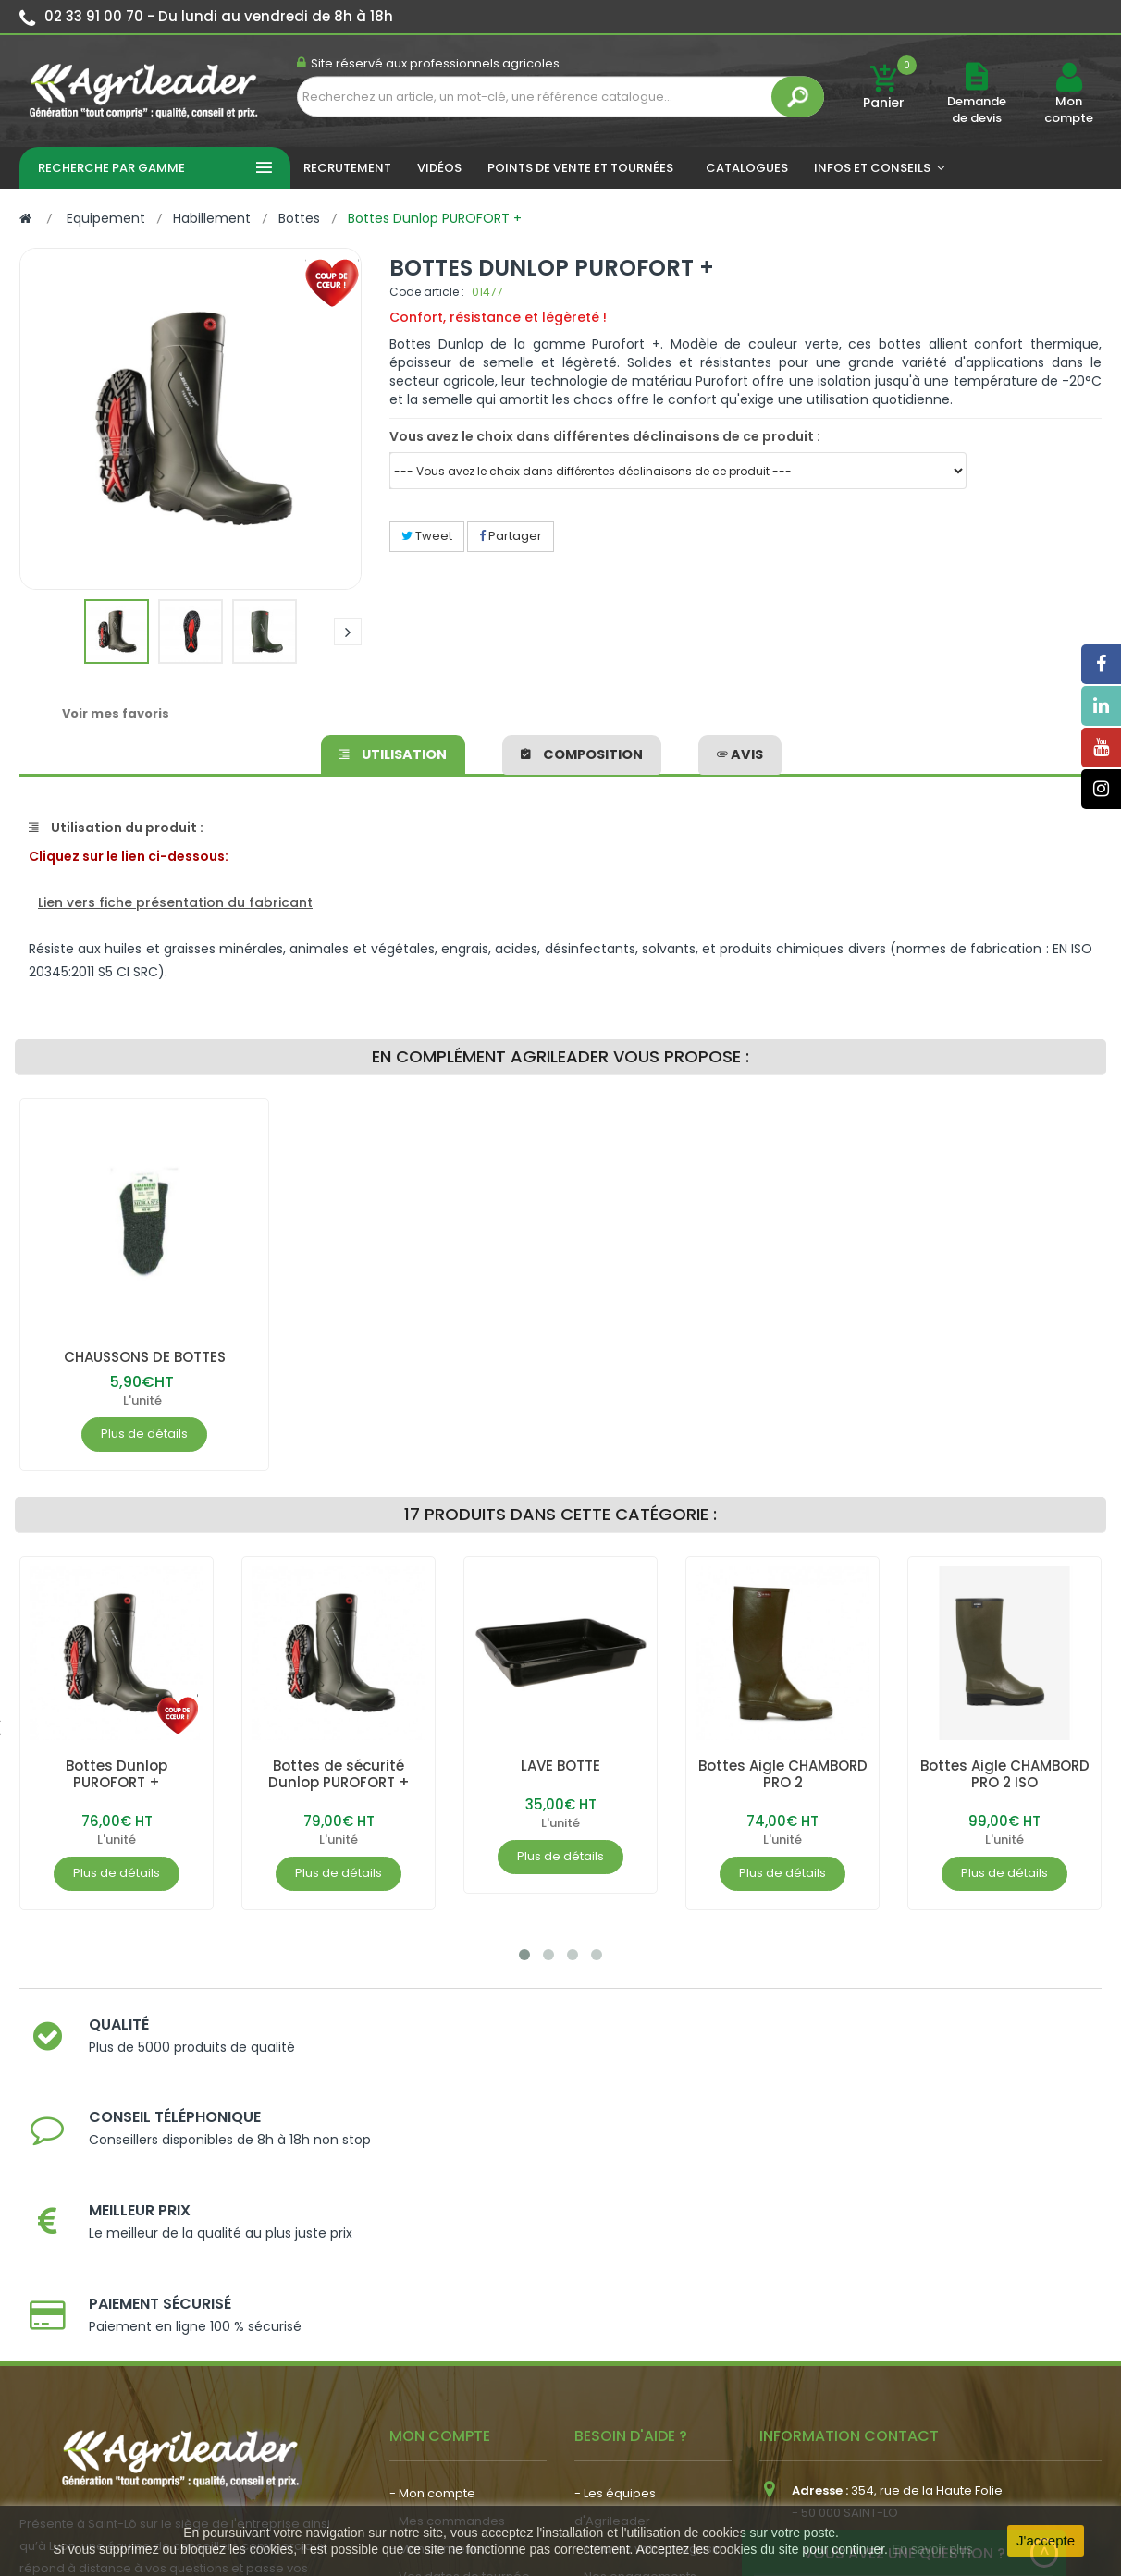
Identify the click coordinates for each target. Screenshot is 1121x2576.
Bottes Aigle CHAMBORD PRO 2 (783, 1774)
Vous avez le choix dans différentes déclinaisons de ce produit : (604, 436)
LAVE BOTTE (560, 1765)
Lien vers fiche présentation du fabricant (175, 902)
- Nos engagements (635, 2324)
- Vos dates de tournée (459, 2324)
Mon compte (1068, 110)
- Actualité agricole (447, 2371)
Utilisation (394, 751)
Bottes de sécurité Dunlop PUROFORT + (339, 1774)
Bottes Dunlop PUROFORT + (117, 1774)
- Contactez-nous (628, 2379)
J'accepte (1045, 2540)
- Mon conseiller (438, 2296)
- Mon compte (432, 2241)
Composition (582, 751)
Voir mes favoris (115, 713)
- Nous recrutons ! (443, 2399)
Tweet (426, 536)
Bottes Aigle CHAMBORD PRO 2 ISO (1004, 1774)
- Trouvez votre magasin (648, 2296)
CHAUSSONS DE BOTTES (144, 1357)
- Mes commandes (447, 2268)
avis (739, 751)
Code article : (426, 292)
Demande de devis (976, 109)
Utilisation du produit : (116, 827)
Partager (510, 536)
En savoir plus (932, 2549)
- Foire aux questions (636, 2352)
